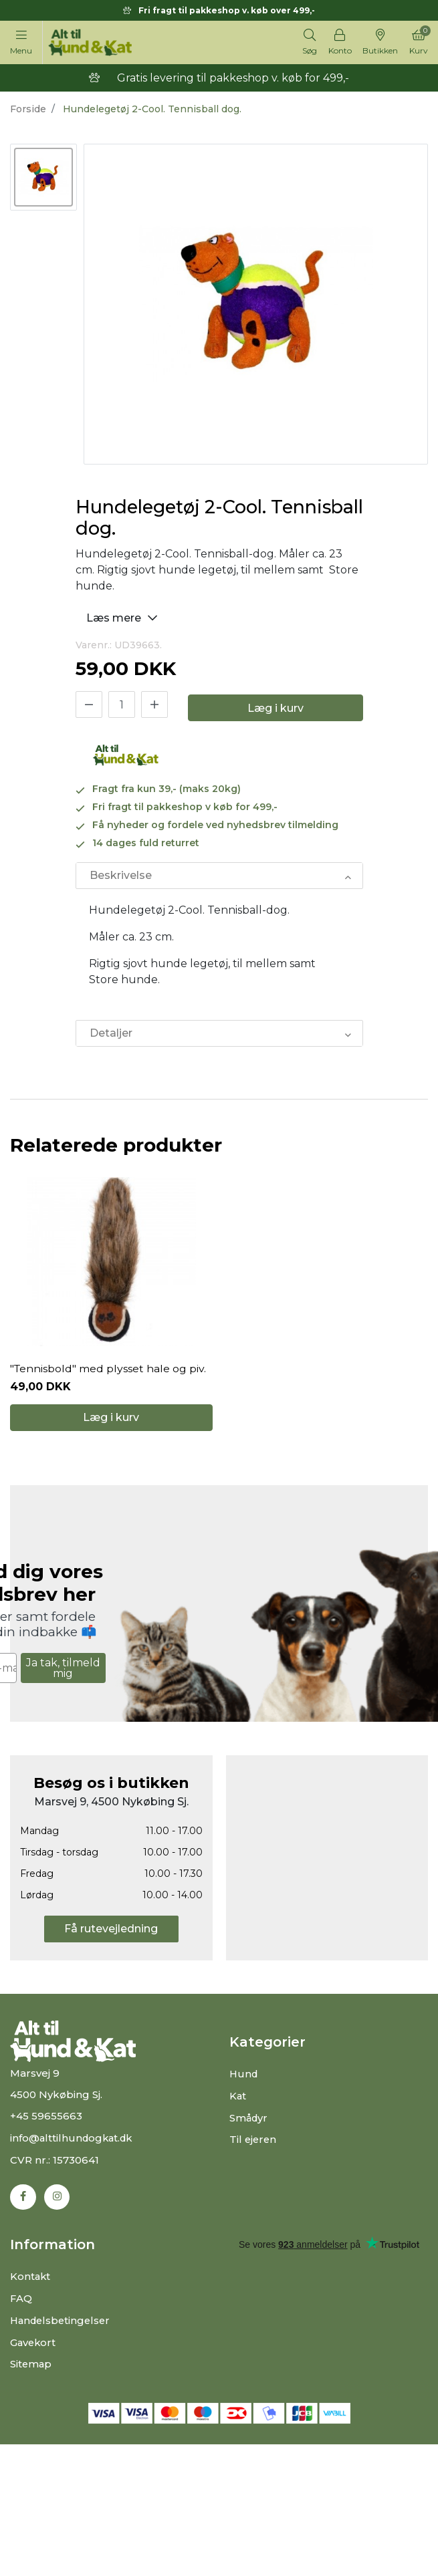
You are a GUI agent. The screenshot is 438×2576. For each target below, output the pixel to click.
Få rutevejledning (111, 1934)
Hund (244, 2079)
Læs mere (123, 617)
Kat (238, 2101)
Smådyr (249, 2122)
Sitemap (31, 2367)
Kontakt (30, 2281)
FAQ (21, 2303)
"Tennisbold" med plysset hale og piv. (108, 1372)
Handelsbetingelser (62, 2324)
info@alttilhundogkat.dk (73, 2143)
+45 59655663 (46, 2121)
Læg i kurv (275, 708)
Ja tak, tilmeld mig (63, 1673)
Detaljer (111, 1033)
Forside (28, 109)
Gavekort (34, 2345)
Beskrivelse (121, 875)
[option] (43, 177)
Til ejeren (253, 2144)
